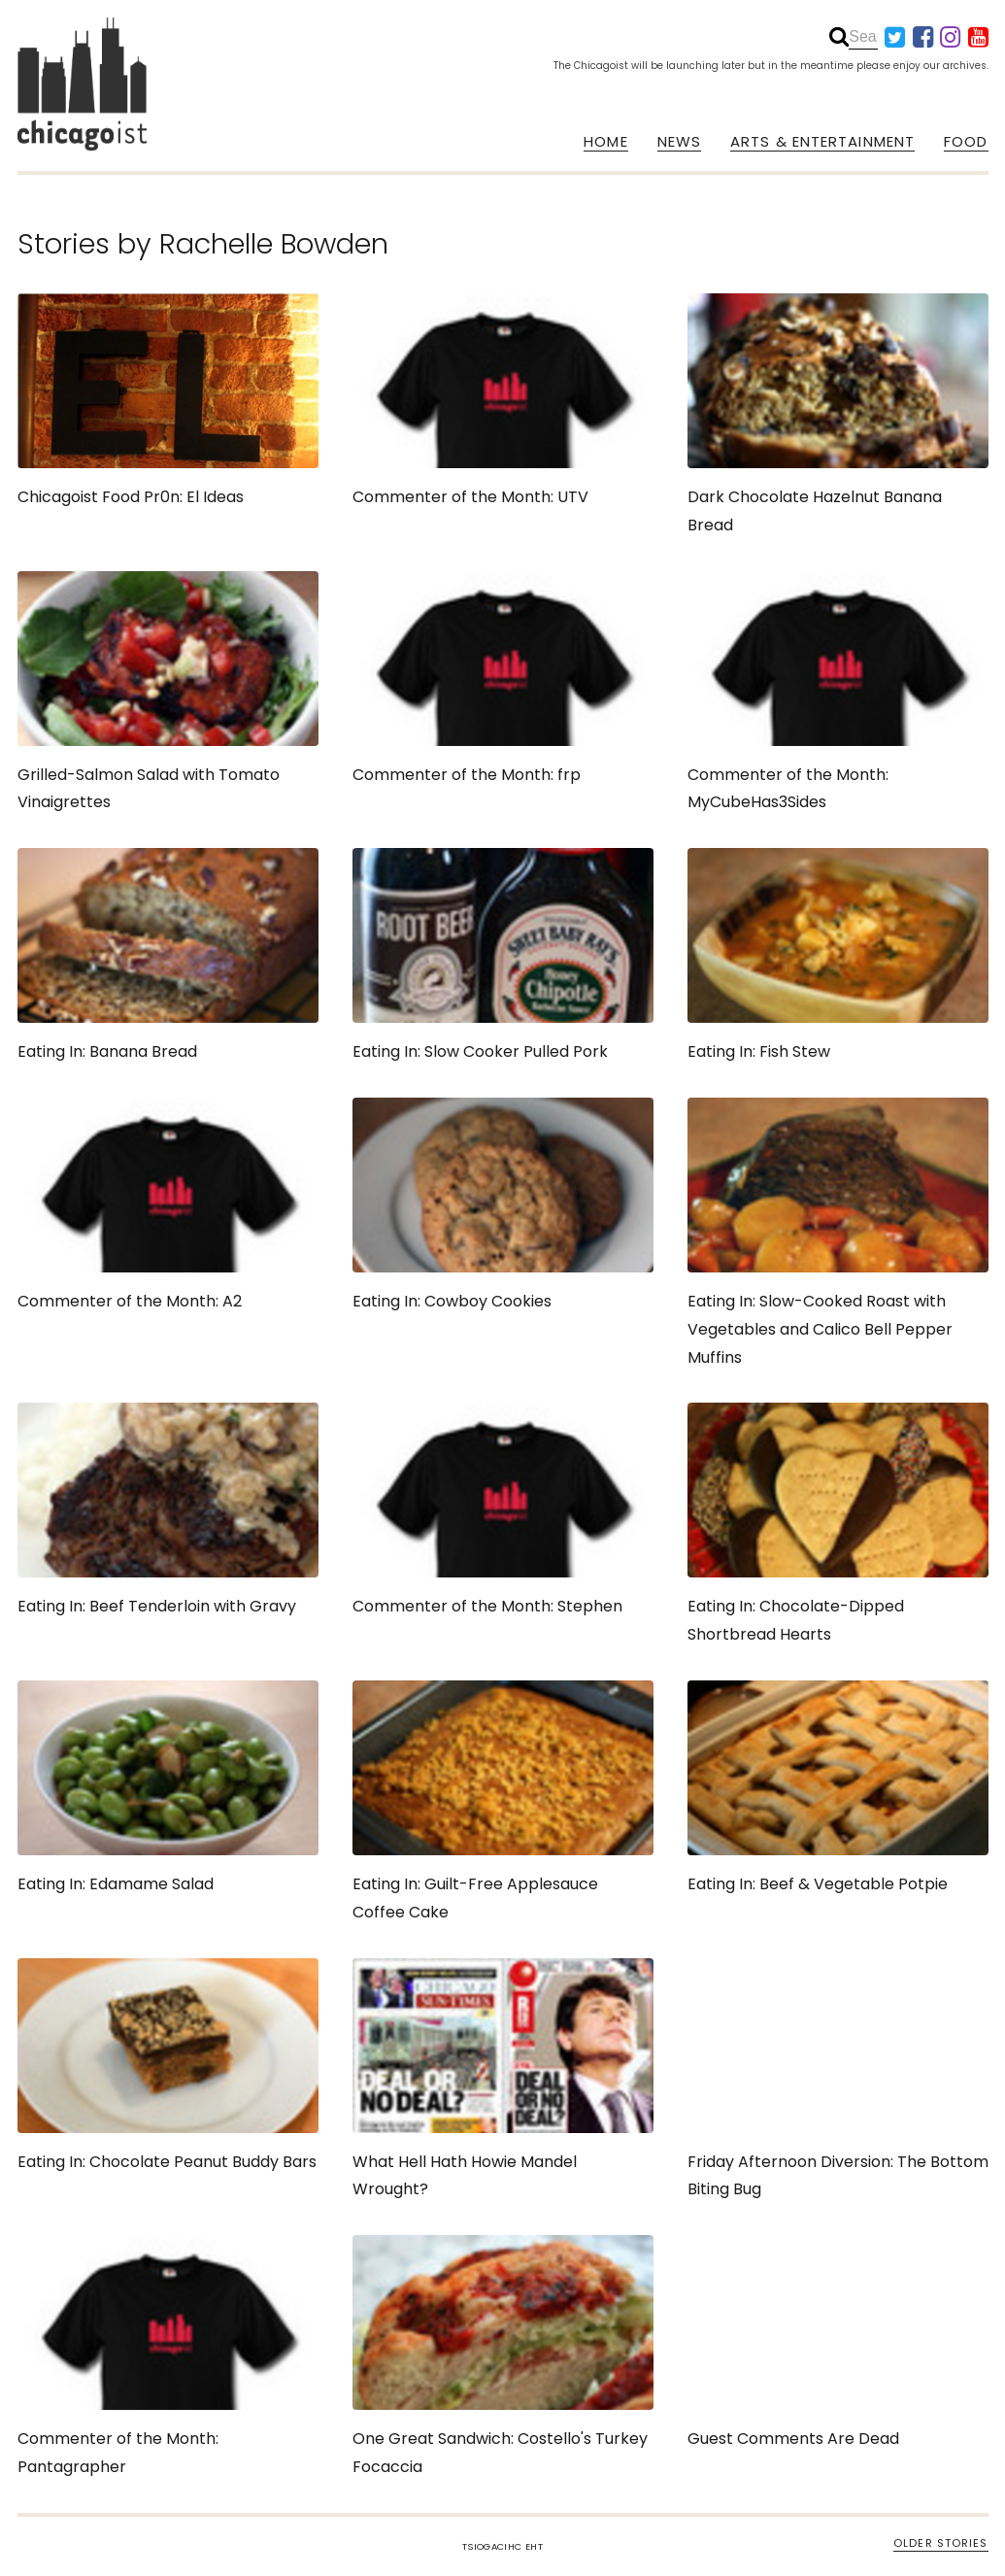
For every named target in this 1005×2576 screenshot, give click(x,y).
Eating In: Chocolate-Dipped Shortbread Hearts (837, 1524)
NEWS (679, 142)
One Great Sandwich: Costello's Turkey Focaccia (502, 2356)
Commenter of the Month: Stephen (502, 1510)
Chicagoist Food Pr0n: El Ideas (167, 400)
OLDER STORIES (940, 2543)
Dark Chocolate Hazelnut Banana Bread (837, 414)
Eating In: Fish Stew (837, 955)
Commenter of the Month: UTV (502, 400)
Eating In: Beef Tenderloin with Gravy (167, 1510)
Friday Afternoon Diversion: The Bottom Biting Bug (837, 2079)
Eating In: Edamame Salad (167, 1787)
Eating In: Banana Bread (167, 955)
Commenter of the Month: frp (502, 678)
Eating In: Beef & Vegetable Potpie (837, 1787)
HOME (605, 142)
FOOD (966, 142)
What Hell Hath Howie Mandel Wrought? (502, 2079)
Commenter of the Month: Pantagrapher (167, 2356)
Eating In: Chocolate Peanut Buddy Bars (167, 2065)
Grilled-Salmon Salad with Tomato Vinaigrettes (167, 692)
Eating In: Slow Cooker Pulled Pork (502, 955)
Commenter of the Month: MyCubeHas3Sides (837, 692)
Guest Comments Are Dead (837, 2342)
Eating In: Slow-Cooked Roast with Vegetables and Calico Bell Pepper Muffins (837, 1233)
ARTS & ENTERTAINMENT (822, 142)
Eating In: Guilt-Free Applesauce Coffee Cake (502, 1801)
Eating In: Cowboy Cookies (502, 1205)
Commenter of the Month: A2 (167, 1205)
